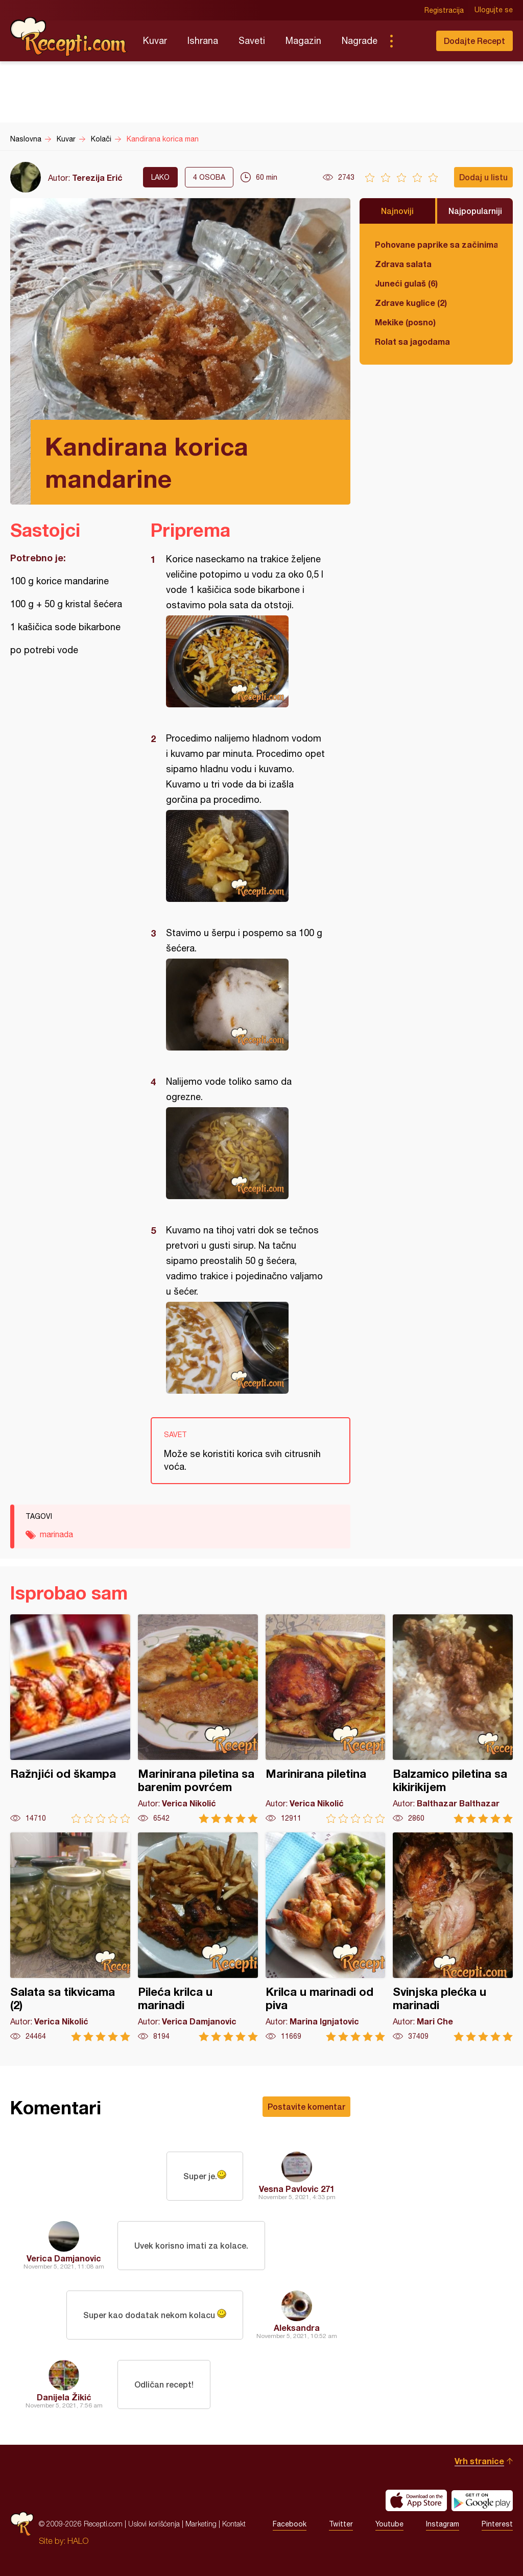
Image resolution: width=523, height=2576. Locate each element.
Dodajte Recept (474, 40)
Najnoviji (397, 211)
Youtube (389, 2524)
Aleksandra (297, 2327)
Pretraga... (412, 41)
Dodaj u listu (483, 177)
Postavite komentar (306, 2106)
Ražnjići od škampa (70, 1718)
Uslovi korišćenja (154, 2523)
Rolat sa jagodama (412, 341)
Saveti (252, 40)
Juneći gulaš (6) (406, 283)
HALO (77, 2540)
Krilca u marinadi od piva (326, 1936)
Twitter (341, 2524)
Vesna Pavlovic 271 (297, 2188)
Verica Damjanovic (64, 2258)
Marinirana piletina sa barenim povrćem (198, 1718)
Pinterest (497, 2524)
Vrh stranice (479, 2461)
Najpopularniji (475, 211)
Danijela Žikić (64, 2397)
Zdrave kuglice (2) (411, 302)
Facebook (289, 2524)
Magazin (303, 40)
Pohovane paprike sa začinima (436, 244)
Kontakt (234, 2523)
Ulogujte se (493, 10)
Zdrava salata (403, 264)
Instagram (442, 2524)
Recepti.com (69, 37)
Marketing (201, 2523)
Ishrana (202, 40)
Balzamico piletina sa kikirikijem (453, 1718)
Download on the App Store (416, 2500)
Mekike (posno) (405, 322)
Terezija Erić (97, 177)
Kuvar (155, 40)
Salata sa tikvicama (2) (70, 1936)
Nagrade (359, 40)
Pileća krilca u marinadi (198, 1936)
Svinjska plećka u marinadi (453, 1936)
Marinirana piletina (326, 1718)
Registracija (444, 10)
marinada (56, 1534)
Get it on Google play (482, 2500)
